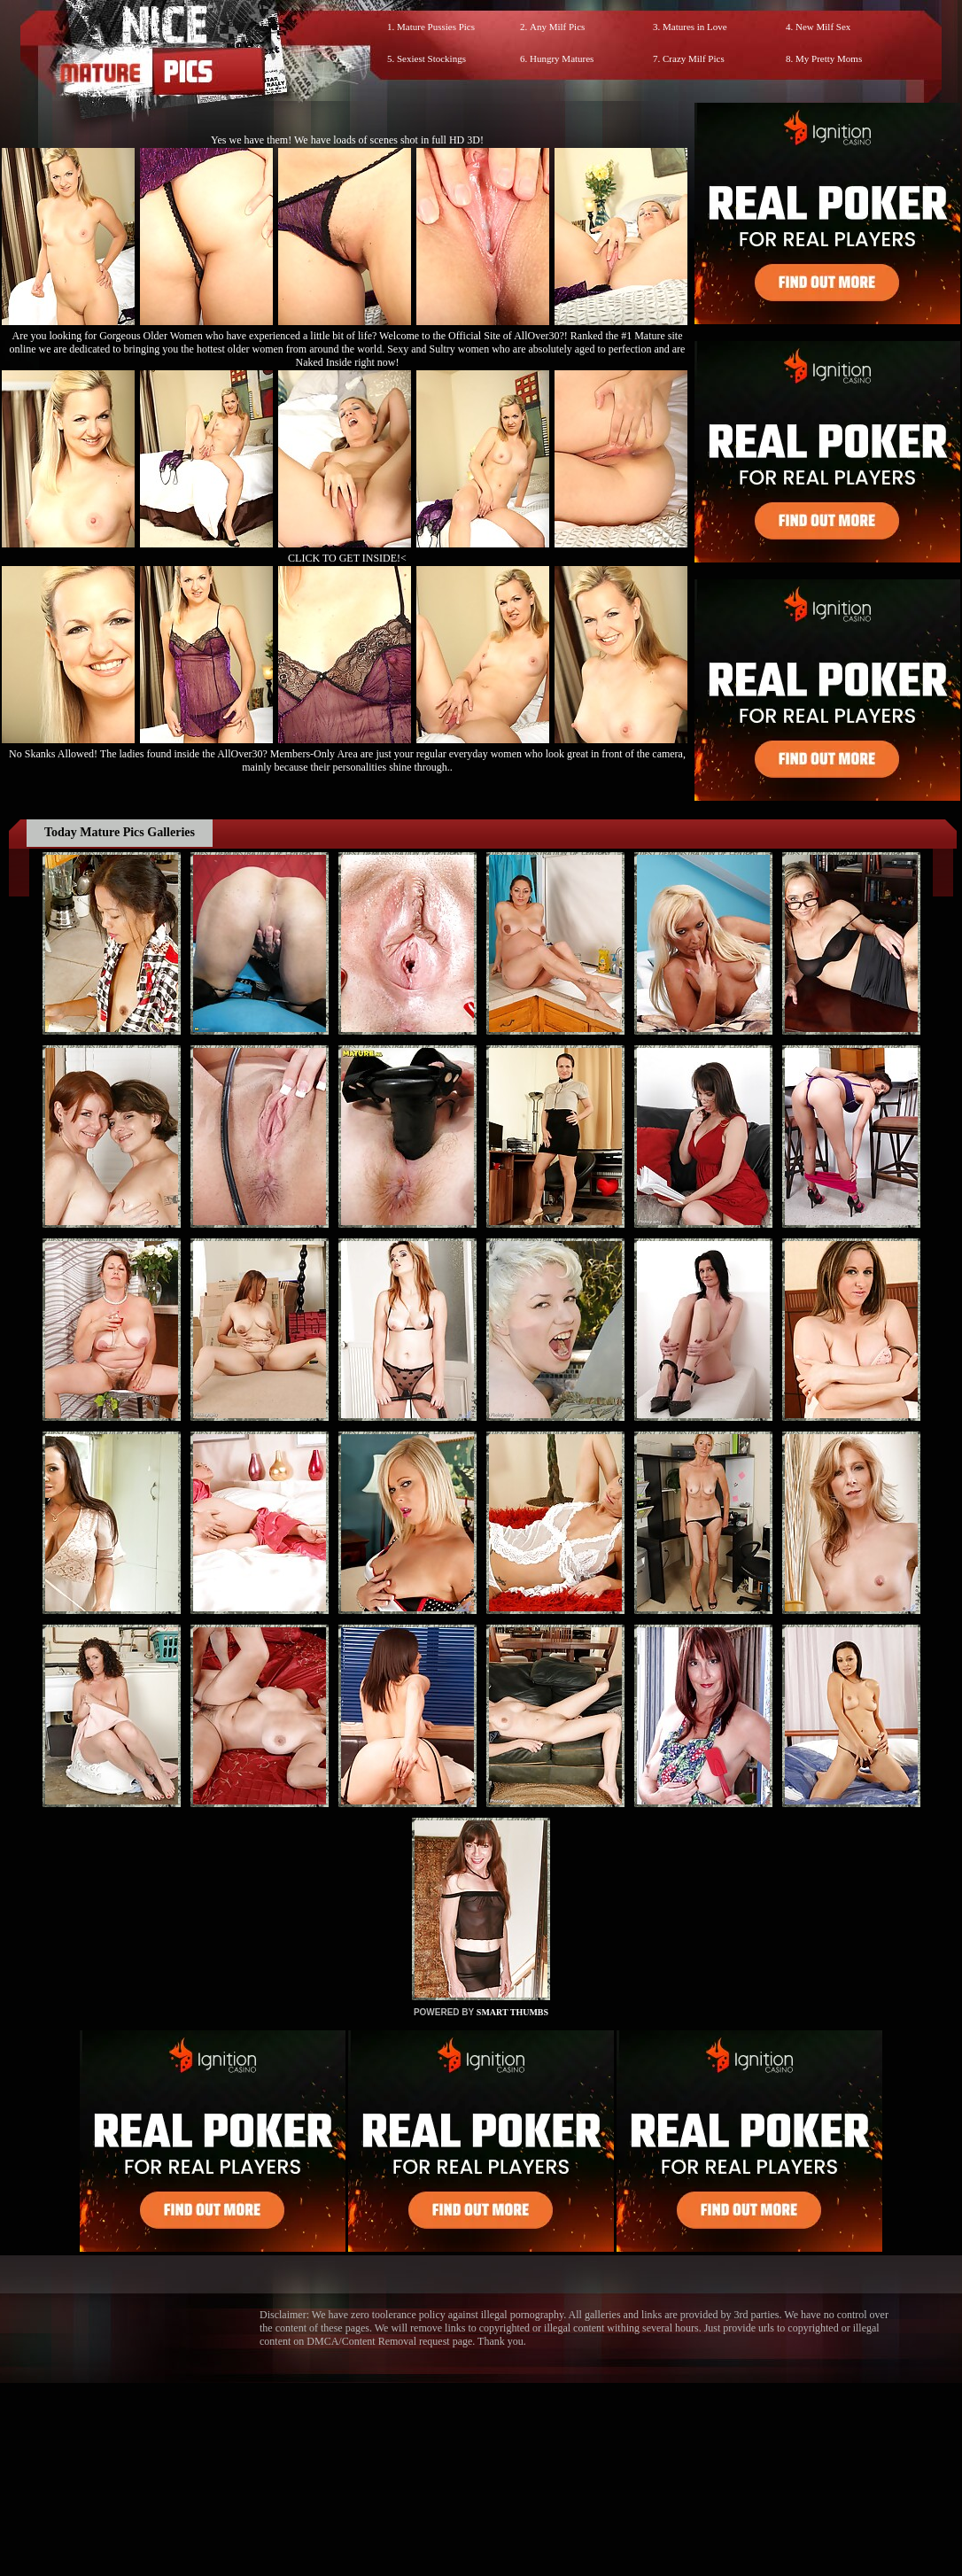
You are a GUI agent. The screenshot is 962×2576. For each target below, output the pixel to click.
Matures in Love (695, 26)
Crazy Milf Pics (694, 58)
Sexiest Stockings (431, 58)
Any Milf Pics (557, 26)
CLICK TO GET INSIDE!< (347, 558)
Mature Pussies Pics (436, 26)
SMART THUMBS (512, 2012)
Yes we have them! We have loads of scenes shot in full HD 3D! (347, 140)
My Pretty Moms (828, 58)
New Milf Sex (822, 26)
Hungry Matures (561, 58)
